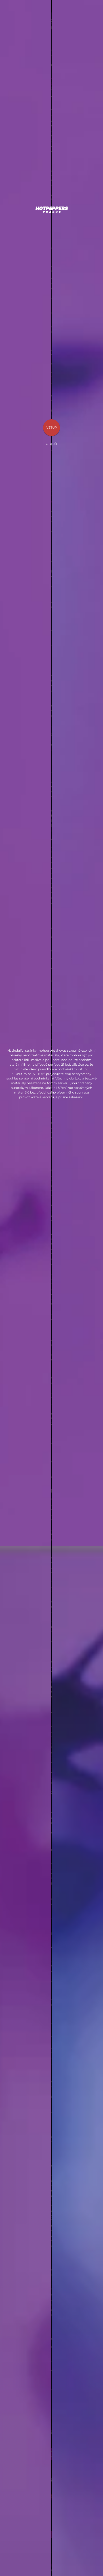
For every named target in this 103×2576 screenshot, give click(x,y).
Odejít (51, 444)
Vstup (51, 427)
